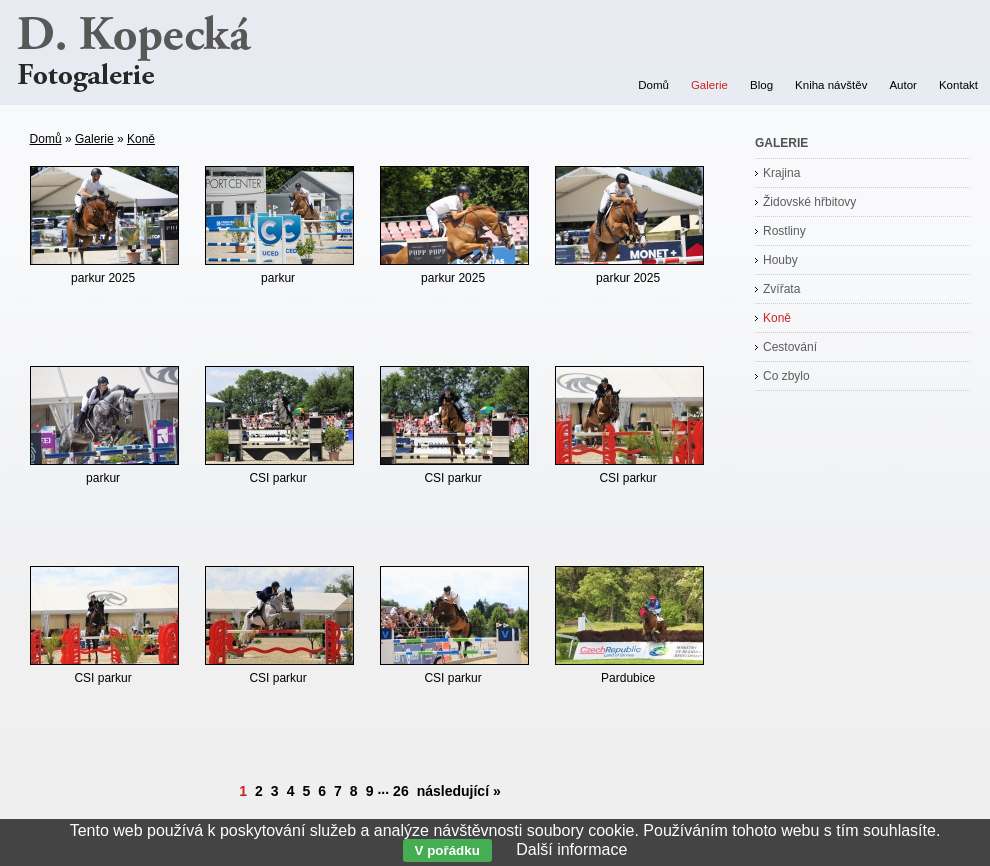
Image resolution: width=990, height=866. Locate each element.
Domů (46, 139)
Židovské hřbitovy (809, 202)
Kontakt (958, 85)
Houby (780, 260)
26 (401, 791)
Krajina (781, 173)
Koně (141, 139)
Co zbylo (786, 376)
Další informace (571, 849)
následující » (459, 791)
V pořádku (447, 850)
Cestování (790, 347)
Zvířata (781, 289)
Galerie (94, 139)
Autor (903, 85)
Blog (761, 85)
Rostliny (784, 231)
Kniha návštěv (831, 85)
